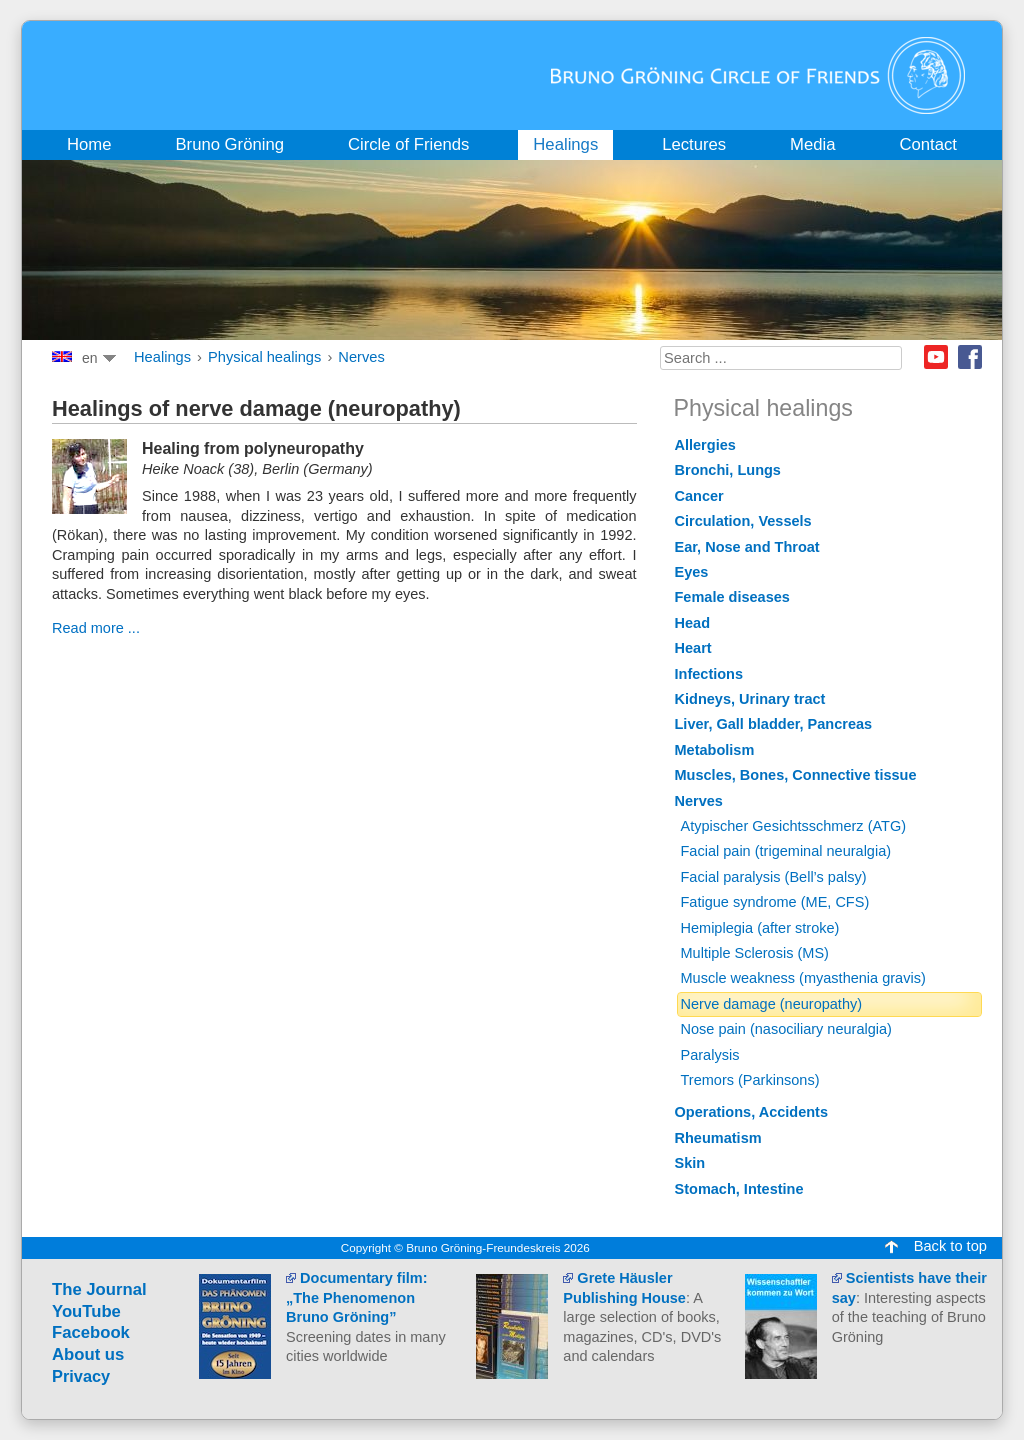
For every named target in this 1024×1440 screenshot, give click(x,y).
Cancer (699, 496)
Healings (162, 357)
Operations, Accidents (752, 1112)
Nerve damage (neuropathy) (772, 1004)
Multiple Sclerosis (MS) (755, 953)
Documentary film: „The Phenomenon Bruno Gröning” (356, 1297)
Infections (709, 674)
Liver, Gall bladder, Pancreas (774, 724)
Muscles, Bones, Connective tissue (796, 775)
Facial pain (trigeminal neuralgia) (786, 851)
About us (88, 1354)
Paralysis (710, 1055)
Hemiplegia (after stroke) (760, 928)
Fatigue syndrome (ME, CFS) (775, 902)
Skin (690, 1163)
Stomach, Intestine (739, 1189)
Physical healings (264, 357)
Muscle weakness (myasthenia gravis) (803, 978)
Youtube (936, 357)
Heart (693, 648)
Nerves (361, 357)
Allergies (705, 445)
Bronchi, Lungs (728, 470)
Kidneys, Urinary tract (750, 699)
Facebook (970, 357)
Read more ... (96, 628)
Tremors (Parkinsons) (750, 1080)
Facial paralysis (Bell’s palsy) (774, 877)
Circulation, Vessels (743, 521)
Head (693, 623)
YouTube (86, 1311)
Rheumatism (718, 1138)
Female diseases (732, 597)
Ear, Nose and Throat (747, 547)
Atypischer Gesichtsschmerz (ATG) (794, 826)
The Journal (99, 1289)
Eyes (692, 572)
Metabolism (715, 750)
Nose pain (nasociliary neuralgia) (786, 1029)
